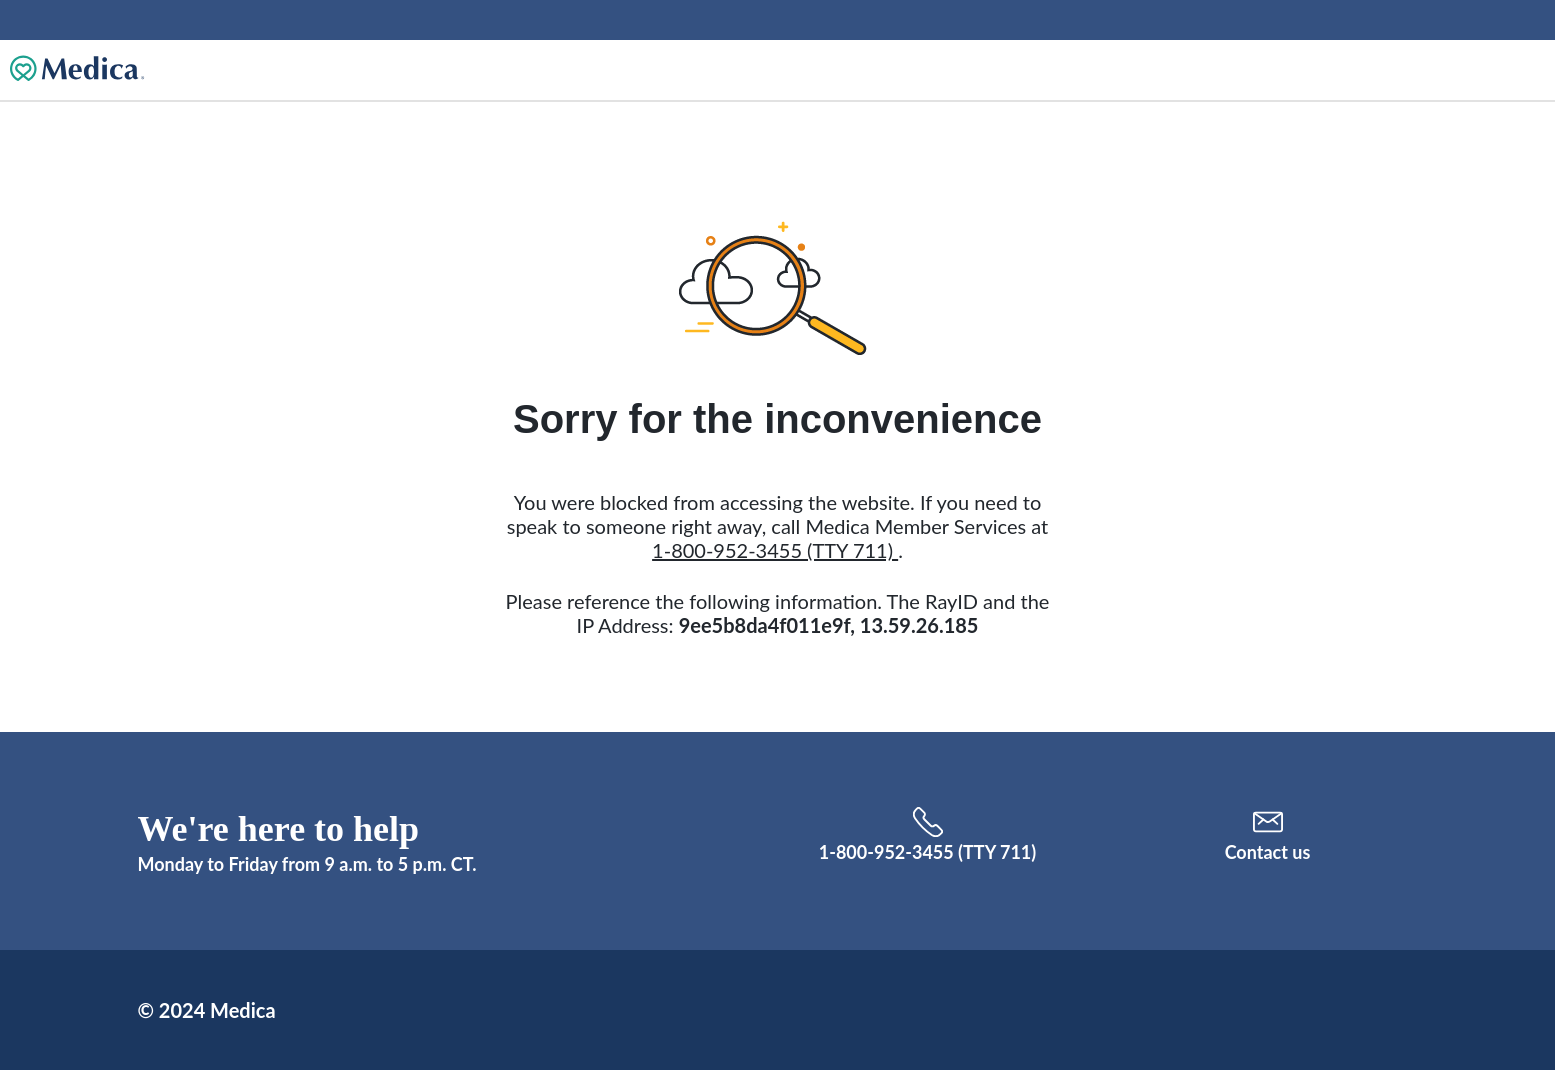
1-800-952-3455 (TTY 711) (775, 550)
